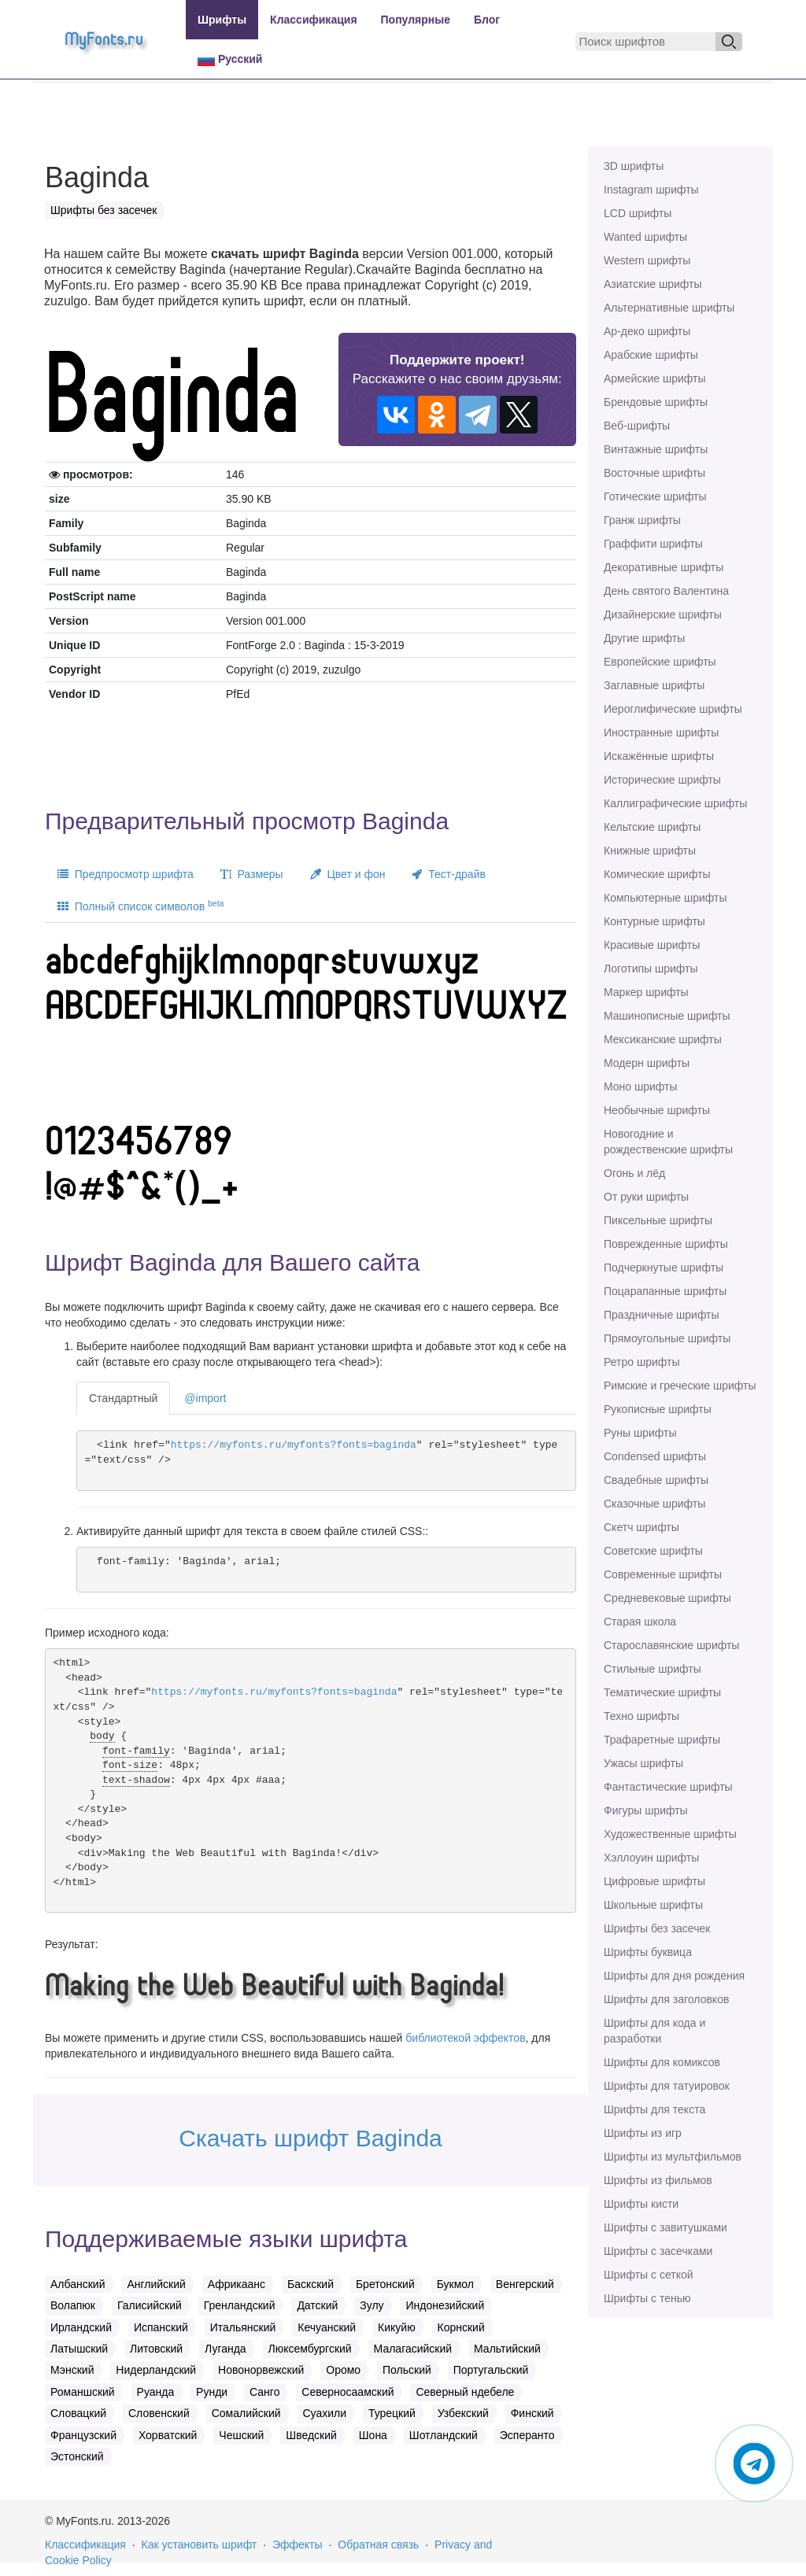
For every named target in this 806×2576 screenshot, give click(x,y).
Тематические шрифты (662, 1692)
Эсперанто (527, 2435)
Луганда (225, 2348)
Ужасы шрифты (643, 1763)
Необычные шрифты (657, 1110)
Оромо (343, 2370)
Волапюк (72, 2305)
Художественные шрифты (670, 1834)
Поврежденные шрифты (666, 1244)
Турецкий (392, 2413)
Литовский (156, 2348)
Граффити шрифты (653, 543)
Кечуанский (327, 2327)
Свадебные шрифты (656, 1480)
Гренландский (239, 2305)
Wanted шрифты (645, 237)
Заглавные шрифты (654, 685)
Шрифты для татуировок (667, 2086)
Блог (487, 19)
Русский (230, 59)
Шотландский (443, 2435)
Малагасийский (413, 2348)
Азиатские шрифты (652, 284)
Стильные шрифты (652, 1669)
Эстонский (77, 2456)
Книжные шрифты (650, 850)
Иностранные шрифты (661, 732)
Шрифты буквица (648, 1952)
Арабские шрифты (651, 355)
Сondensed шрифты (655, 1456)
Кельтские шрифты (652, 827)
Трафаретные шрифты (662, 1739)
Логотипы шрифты (651, 968)
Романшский (82, 2392)
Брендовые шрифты (656, 402)
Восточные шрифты (654, 473)
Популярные (415, 19)
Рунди (211, 2392)
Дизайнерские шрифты (663, 614)
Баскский (310, 2284)
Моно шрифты (641, 1086)
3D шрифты (634, 166)
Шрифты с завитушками (665, 2227)
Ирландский (81, 2327)
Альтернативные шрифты (669, 307)
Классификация (313, 19)
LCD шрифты (637, 213)
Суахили (324, 2413)
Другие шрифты (644, 638)
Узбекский (463, 2413)
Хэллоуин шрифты (651, 1857)
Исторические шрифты (662, 779)
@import (205, 1398)
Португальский (491, 2370)
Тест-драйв (448, 874)
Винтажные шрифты (656, 449)
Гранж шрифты (642, 520)
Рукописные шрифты (658, 1409)
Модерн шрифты (647, 1063)
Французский (83, 2435)
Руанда (156, 2392)
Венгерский (525, 2284)
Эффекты (297, 2544)
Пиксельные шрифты (658, 1220)
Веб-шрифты (637, 425)
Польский (407, 2370)
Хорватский (168, 2435)
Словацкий (78, 2413)
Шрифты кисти (641, 2204)
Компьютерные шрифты (665, 897)
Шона (373, 2435)
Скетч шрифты (641, 1527)
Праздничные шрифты (661, 1314)
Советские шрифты (653, 1550)
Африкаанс (236, 2284)
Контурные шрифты (654, 921)
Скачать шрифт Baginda (310, 2138)
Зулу (371, 2305)
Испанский (161, 2327)
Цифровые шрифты (654, 1881)
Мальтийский (507, 2348)
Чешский (241, 2435)
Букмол (455, 2284)
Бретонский (385, 2284)
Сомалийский (246, 2413)
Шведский (311, 2435)
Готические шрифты (655, 496)
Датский (317, 2305)
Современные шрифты (663, 1574)
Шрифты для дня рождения (674, 1975)
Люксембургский (310, 2348)
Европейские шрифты (660, 661)
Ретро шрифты (641, 1362)
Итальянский (243, 2327)
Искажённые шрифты (659, 756)
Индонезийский (444, 2305)
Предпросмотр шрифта (125, 874)
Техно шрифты (641, 1716)
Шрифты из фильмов (658, 2180)
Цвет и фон (348, 874)
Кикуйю (397, 2327)
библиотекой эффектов (465, 2038)
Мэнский (72, 2370)
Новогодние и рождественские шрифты (668, 1141)
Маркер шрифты (646, 992)
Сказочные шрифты (654, 1503)
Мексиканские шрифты (663, 1039)
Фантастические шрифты (668, 1787)
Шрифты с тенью (647, 2298)
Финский (532, 2413)
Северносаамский (347, 2392)
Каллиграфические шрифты (675, 803)
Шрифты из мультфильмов (672, 2156)
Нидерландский (156, 2370)
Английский (156, 2284)
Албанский (77, 2284)
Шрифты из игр (643, 2133)
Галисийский (149, 2305)
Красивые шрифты (652, 945)
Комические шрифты (657, 874)
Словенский (159, 2413)
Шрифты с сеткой (648, 2274)
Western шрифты (647, 260)
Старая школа (640, 1621)
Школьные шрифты (653, 1905)
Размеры (251, 874)
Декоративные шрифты (663, 567)
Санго (264, 2392)
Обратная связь (378, 2544)
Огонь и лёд (634, 1173)
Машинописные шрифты (667, 1015)
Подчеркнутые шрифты (663, 1267)
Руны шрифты (640, 1432)
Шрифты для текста (654, 2109)
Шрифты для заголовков (666, 1999)
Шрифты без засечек (657, 1928)
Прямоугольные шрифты (667, 1338)
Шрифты (222, 19)
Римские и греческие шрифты (680, 1385)
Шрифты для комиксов (662, 2062)
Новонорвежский (261, 2370)
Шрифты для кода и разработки (654, 2031)
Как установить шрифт (199, 2544)
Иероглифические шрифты (673, 709)
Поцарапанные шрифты (665, 1291)
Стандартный (123, 1398)
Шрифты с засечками (658, 2251)
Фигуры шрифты (646, 1810)
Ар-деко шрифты (647, 331)
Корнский (461, 2327)
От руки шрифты (646, 1196)
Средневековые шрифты (667, 1598)
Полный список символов (140, 906)
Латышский (79, 2348)
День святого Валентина (666, 591)
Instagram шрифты (651, 189)
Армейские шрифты (655, 378)
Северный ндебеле (465, 2392)
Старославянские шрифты (671, 1645)
